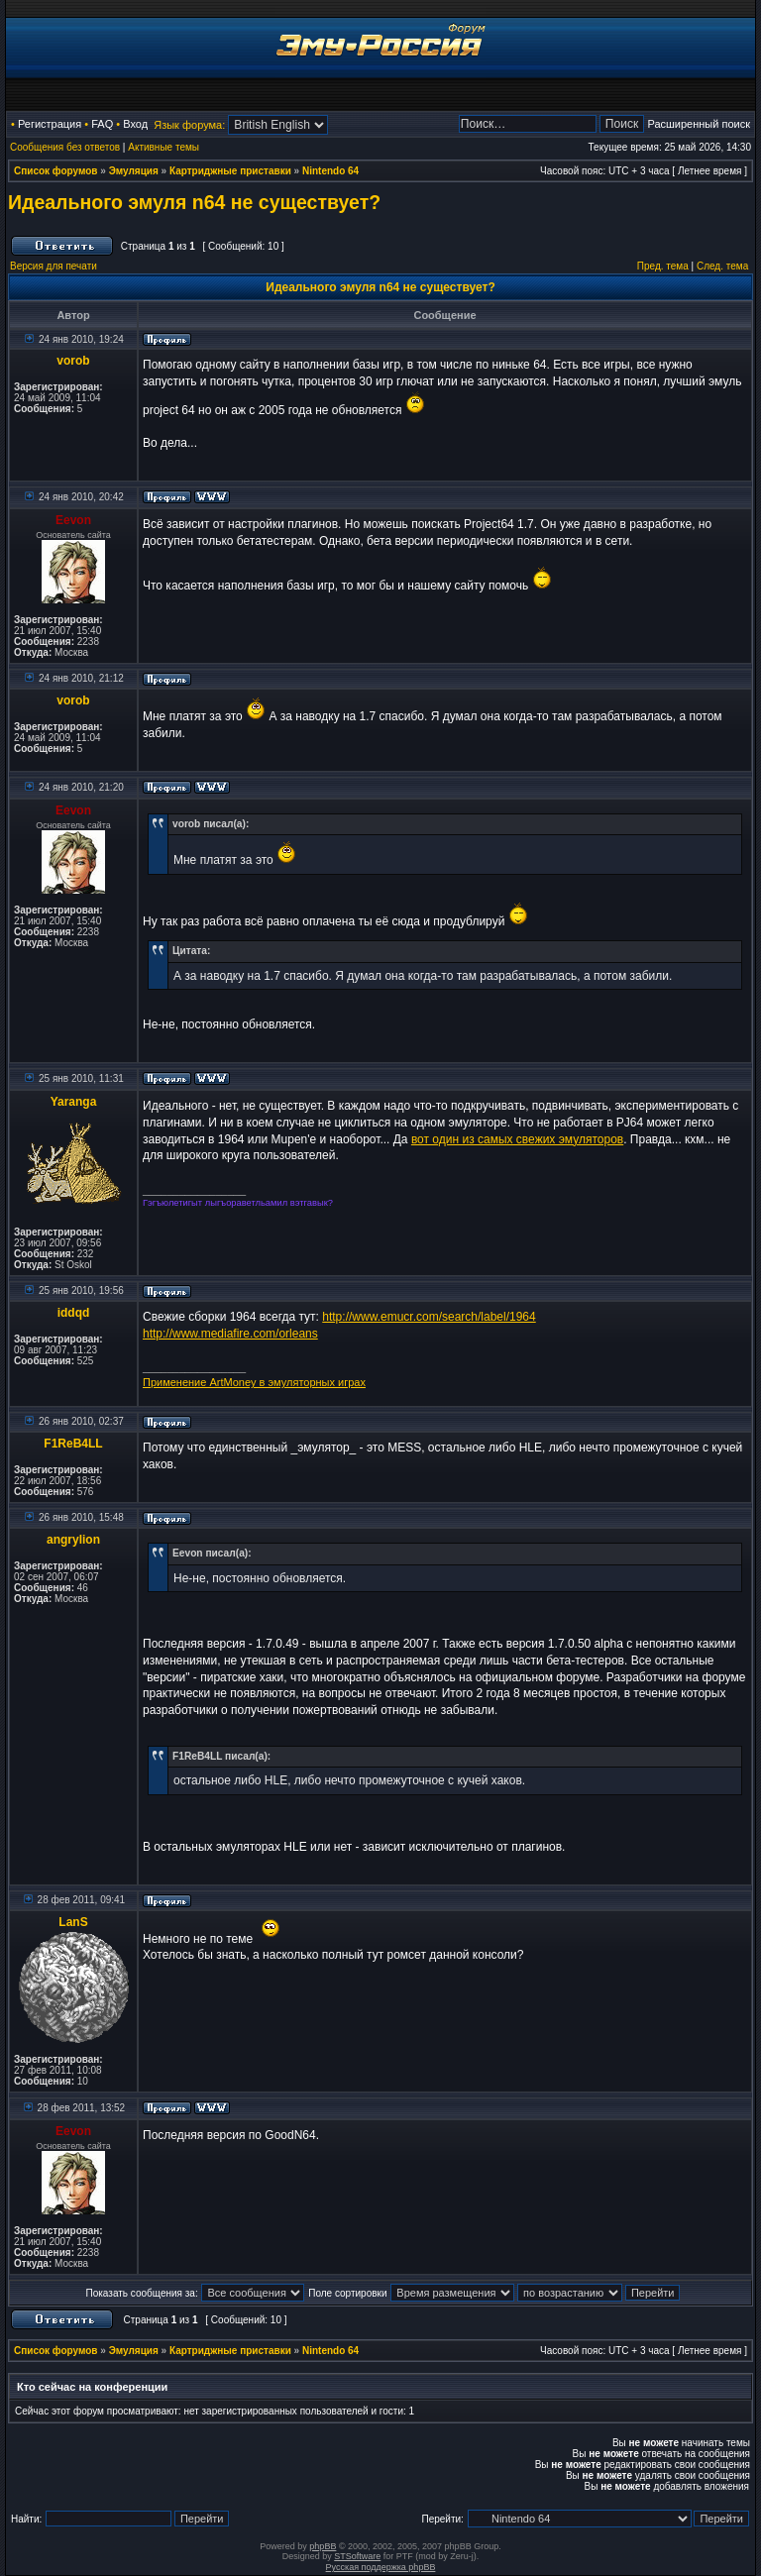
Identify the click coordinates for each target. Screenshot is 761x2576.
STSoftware (357, 2556)
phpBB (322, 2546)
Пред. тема (663, 266)
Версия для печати (53, 266)
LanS (72, 1922)
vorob (72, 361)
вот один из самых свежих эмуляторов (517, 1139)
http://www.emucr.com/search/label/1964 (428, 1317)
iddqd (73, 1313)
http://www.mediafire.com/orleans (230, 1334)
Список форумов (56, 170)
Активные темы (163, 147)
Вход (135, 124)
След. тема (722, 266)
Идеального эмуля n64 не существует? (194, 202)
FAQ (102, 124)
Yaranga (74, 1102)
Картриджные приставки (230, 170)
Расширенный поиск (698, 124)
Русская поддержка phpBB (381, 2567)
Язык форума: (189, 125)
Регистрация (49, 124)
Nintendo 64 (330, 170)
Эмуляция (134, 170)
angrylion (73, 1540)
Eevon (73, 520)
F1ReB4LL (73, 1443)
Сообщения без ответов (65, 147)
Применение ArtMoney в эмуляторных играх (254, 1382)
